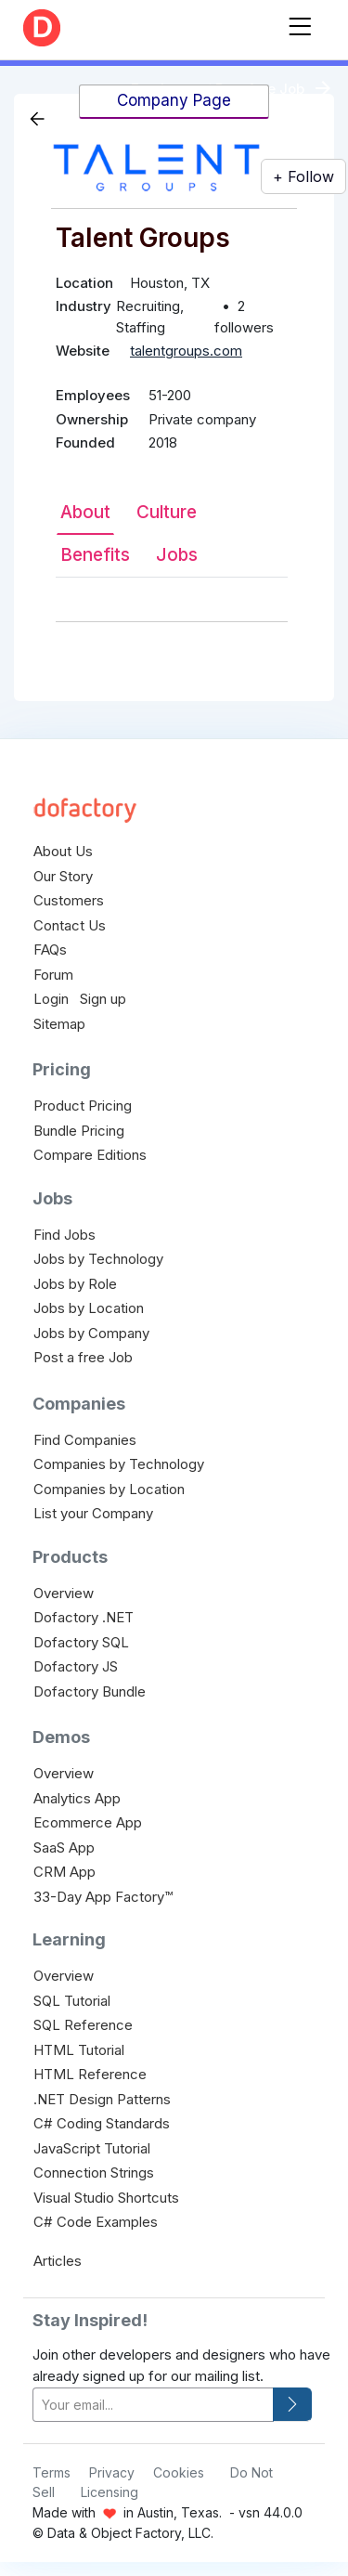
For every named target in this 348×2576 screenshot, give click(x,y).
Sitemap (59, 1024)
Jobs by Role (75, 1284)
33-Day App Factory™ (103, 1897)
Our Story (63, 876)
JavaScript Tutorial (91, 2148)
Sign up (103, 999)
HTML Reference (90, 2074)
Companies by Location (109, 1489)
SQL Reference (83, 2025)
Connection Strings (93, 2172)
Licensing (109, 2492)
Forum (53, 974)
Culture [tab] (166, 512)
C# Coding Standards (101, 2123)
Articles (57, 2261)
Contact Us (69, 925)
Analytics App (77, 1798)
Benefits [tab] (95, 555)
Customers (68, 900)
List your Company (93, 1513)
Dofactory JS (75, 1666)
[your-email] (153, 2404)
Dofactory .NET (83, 1617)
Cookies (178, 2472)
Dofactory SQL (81, 1642)
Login (51, 999)
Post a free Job (83, 1357)
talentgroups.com (186, 350)
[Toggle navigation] (300, 23)
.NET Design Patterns (102, 2099)
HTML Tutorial (78, 2050)
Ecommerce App (87, 1822)
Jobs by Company (91, 1333)
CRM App (64, 1871)
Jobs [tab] (177, 555)
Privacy (112, 2472)
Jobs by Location (88, 1308)
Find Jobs (64, 1234)
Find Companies (84, 1440)
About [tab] (85, 512)
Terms (51, 2472)
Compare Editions (90, 1155)
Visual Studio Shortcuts (106, 2197)
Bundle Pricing (78, 1130)
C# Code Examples (95, 2222)
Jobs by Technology (98, 1259)
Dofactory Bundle (89, 1691)
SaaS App (64, 1847)
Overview (63, 1593)
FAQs (50, 949)
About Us (63, 851)
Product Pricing (82, 1105)
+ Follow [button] (303, 176)
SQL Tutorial (71, 2001)
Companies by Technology (118, 1464)
